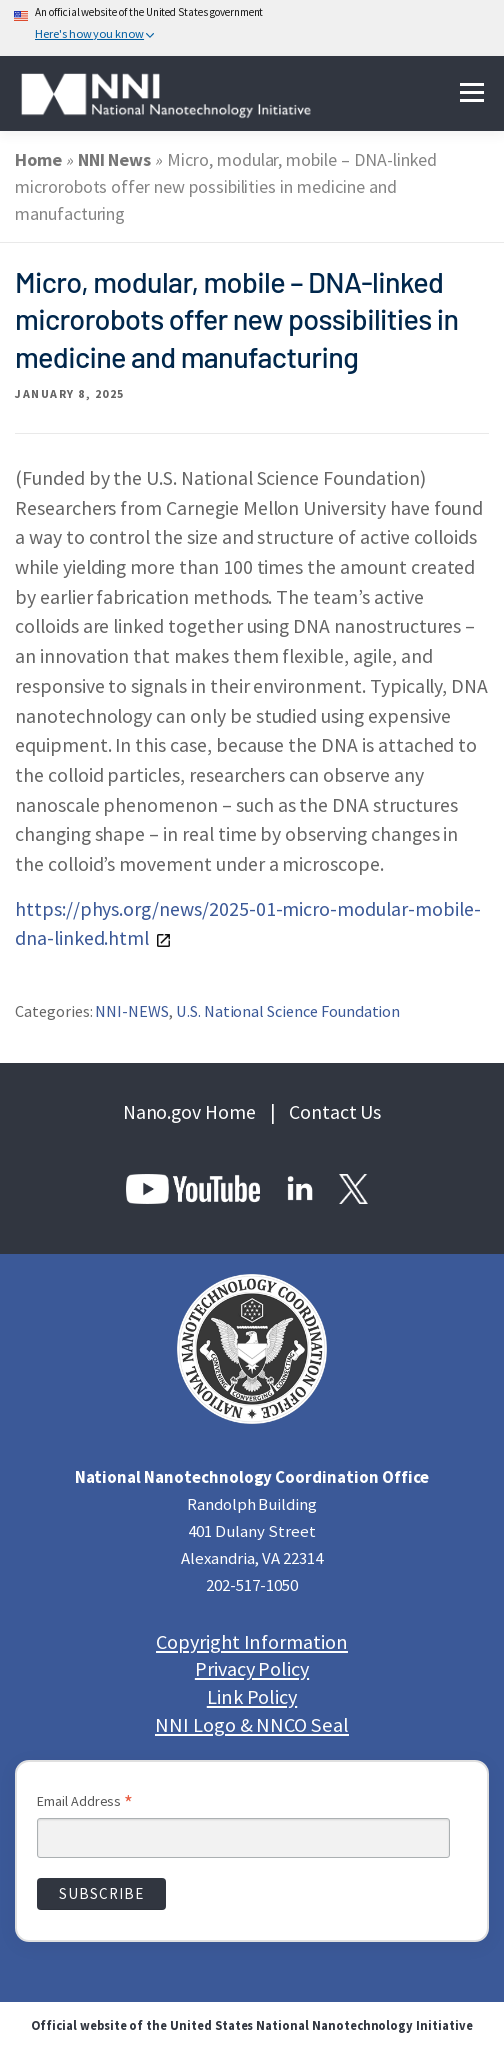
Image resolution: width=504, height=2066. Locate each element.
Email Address (85, 1803)
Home (38, 159)
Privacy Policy (252, 1669)
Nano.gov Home (189, 1112)
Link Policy (252, 1697)
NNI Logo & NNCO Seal (252, 1725)
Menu (471, 93)
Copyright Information (252, 1642)
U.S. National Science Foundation (288, 1011)
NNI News (115, 159)
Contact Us (335, 1112)
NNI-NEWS (132, 1011)
